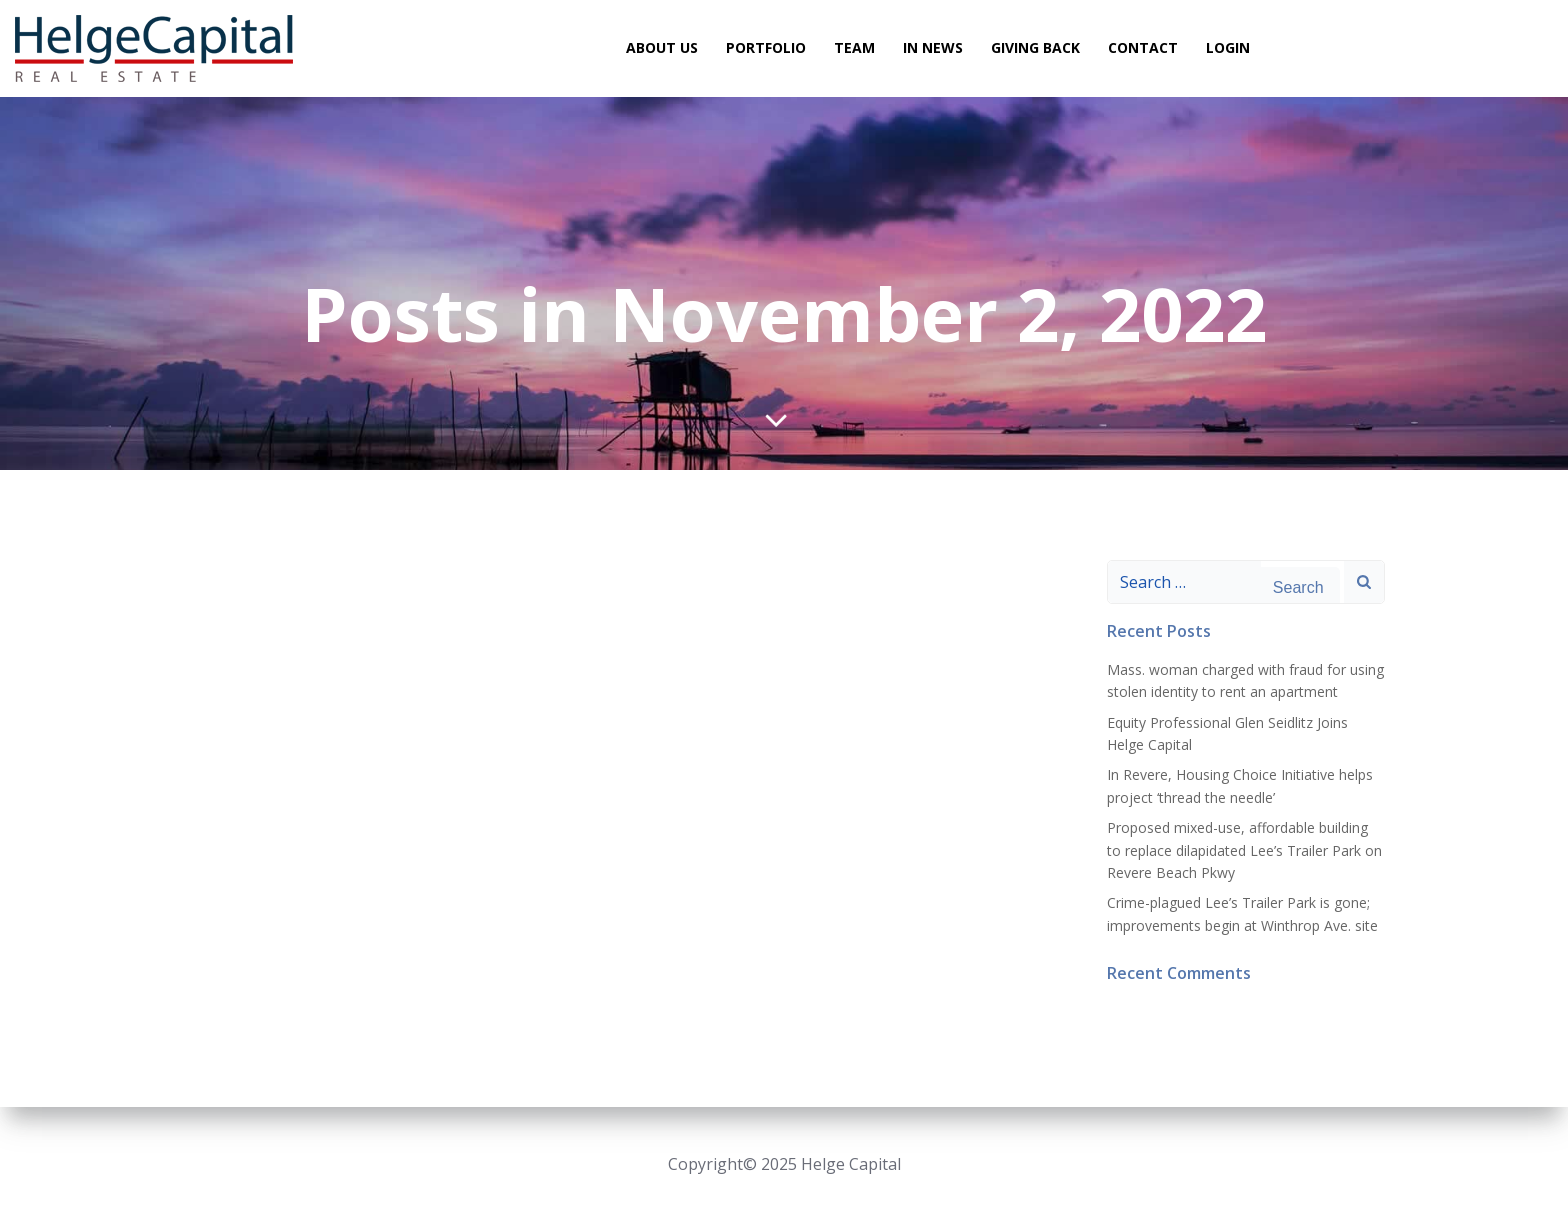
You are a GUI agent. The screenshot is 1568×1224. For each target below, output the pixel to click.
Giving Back (1035, 48)
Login (1228, 48)
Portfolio (766, 48)
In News (933, 48)
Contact (1143, 48)
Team (854, 48)
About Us (662, 48)
